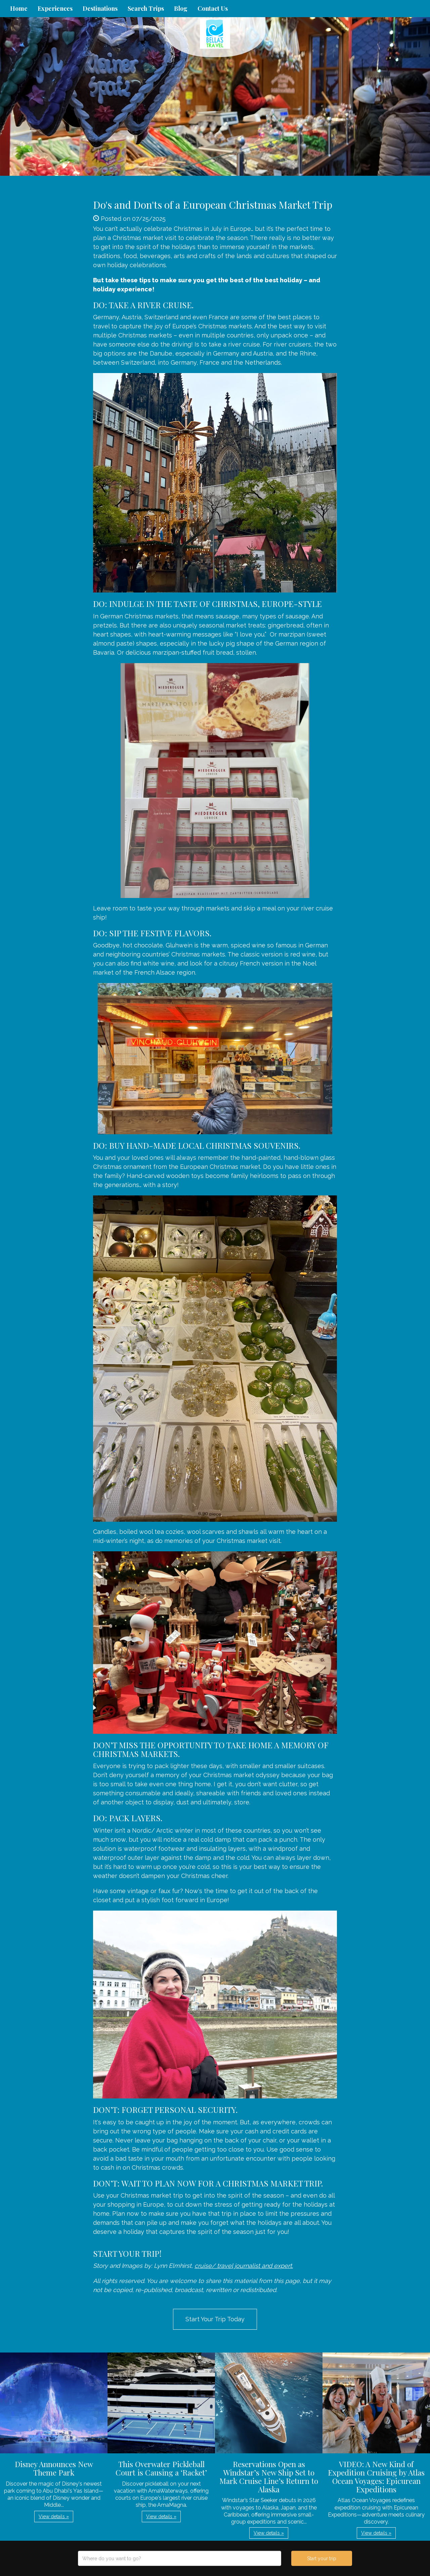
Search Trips (146, 8)
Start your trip (321, 2558)
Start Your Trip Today (215, 2319)
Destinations (100, 8)
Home (19, 8)
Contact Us (213, 8)
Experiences (55, 8)
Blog (180, 8)
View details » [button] (54, 2516)
